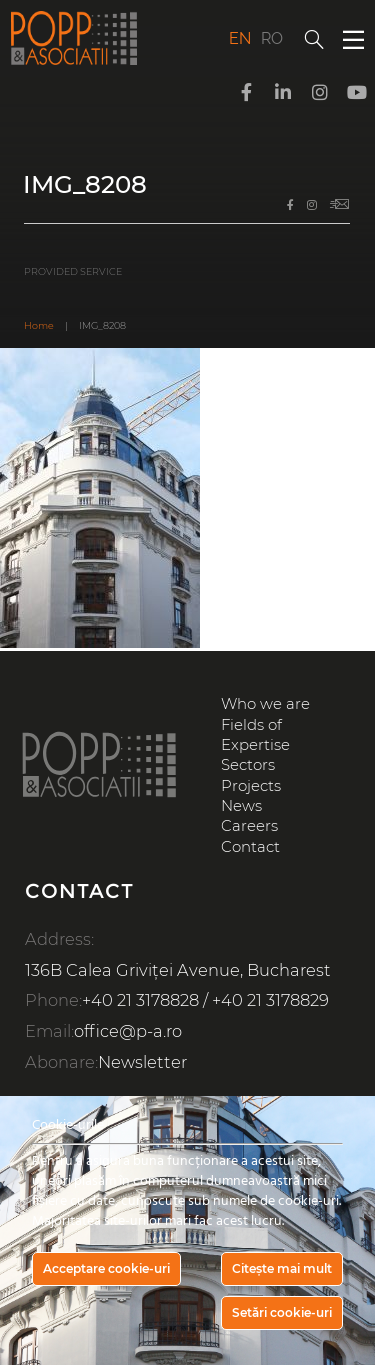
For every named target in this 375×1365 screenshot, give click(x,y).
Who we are (265, 704)
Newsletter (142, 1062)
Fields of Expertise (255, 735)
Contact (250, 847)
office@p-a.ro (128, 1031)
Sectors (248, 765)
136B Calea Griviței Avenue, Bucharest (178, 970)
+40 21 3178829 (270, 1000)
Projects (251, 786)
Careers (249, 826)
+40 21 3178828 (140, 1000)
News (241, 806)
